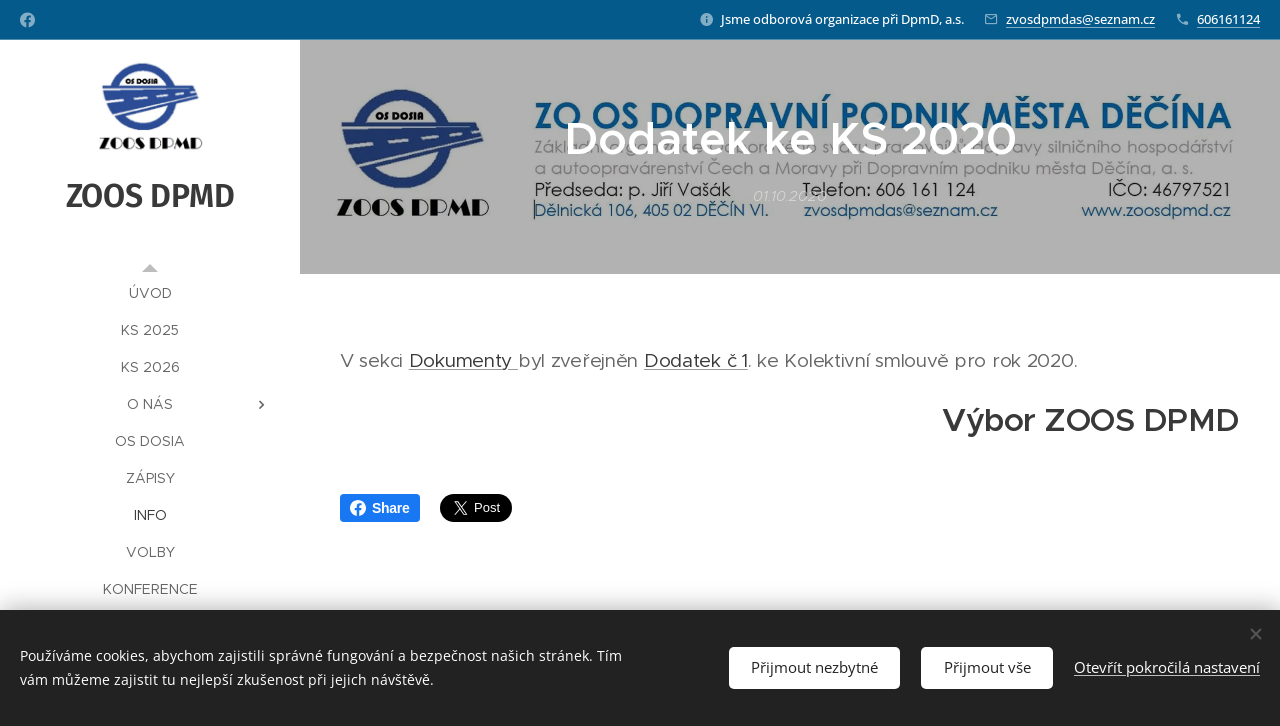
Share (380, 508)
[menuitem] (150, 293)
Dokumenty (463, 360)
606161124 (1228, 19)
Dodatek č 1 (696, 360)
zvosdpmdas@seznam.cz (1080, 19)
